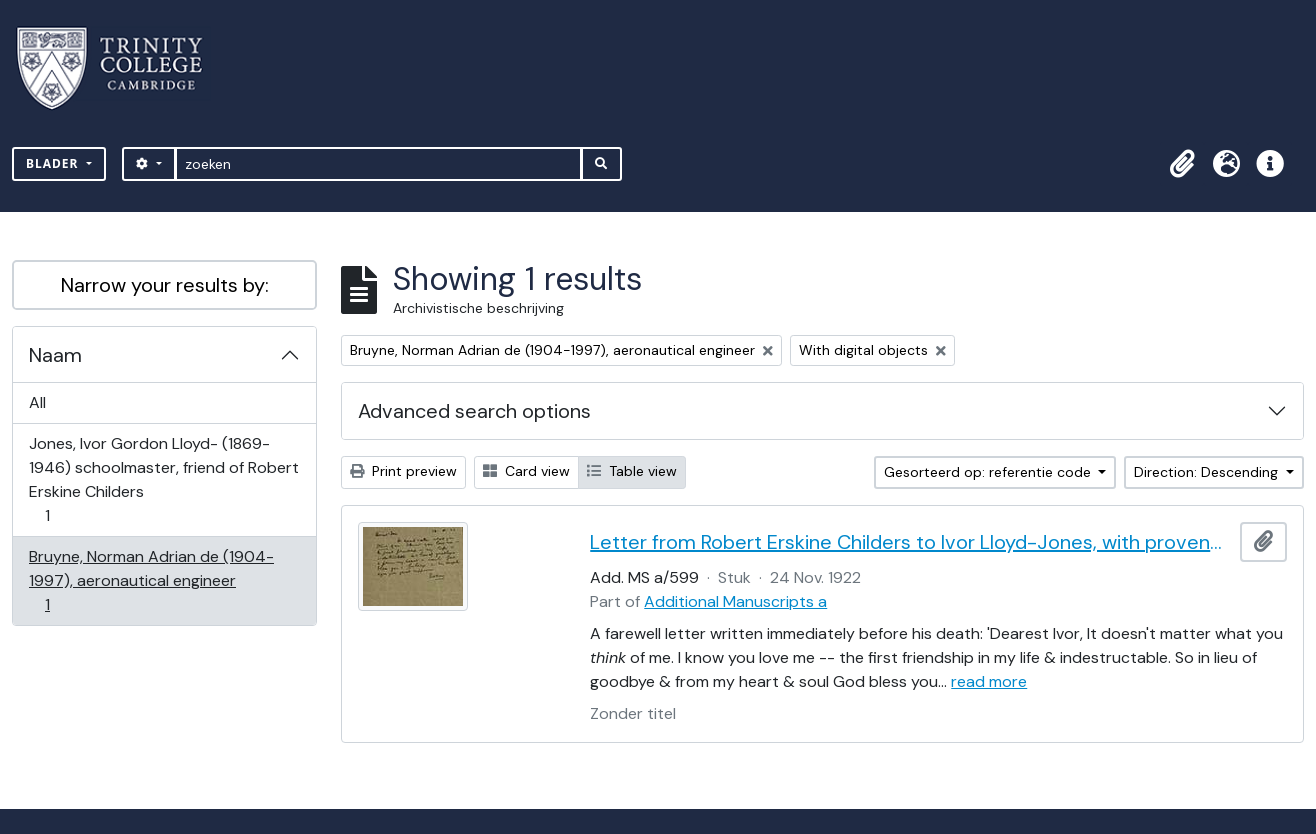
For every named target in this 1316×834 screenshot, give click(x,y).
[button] (1182, 164)
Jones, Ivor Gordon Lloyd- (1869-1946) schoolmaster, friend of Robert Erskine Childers (163, 479)
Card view (526, 471)
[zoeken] (378, 164)
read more (989, 681)
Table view (632, 471)
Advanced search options (474, 411)
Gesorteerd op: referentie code (989, 472)
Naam (55, 355)
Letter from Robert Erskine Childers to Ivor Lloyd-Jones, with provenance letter (911, 542)
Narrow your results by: (165, 285)
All (37, 402)
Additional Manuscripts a (735, 601)
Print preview (403, 471)
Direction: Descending (1208, 472)
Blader (54, 163)
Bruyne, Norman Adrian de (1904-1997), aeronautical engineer (151, 580)
